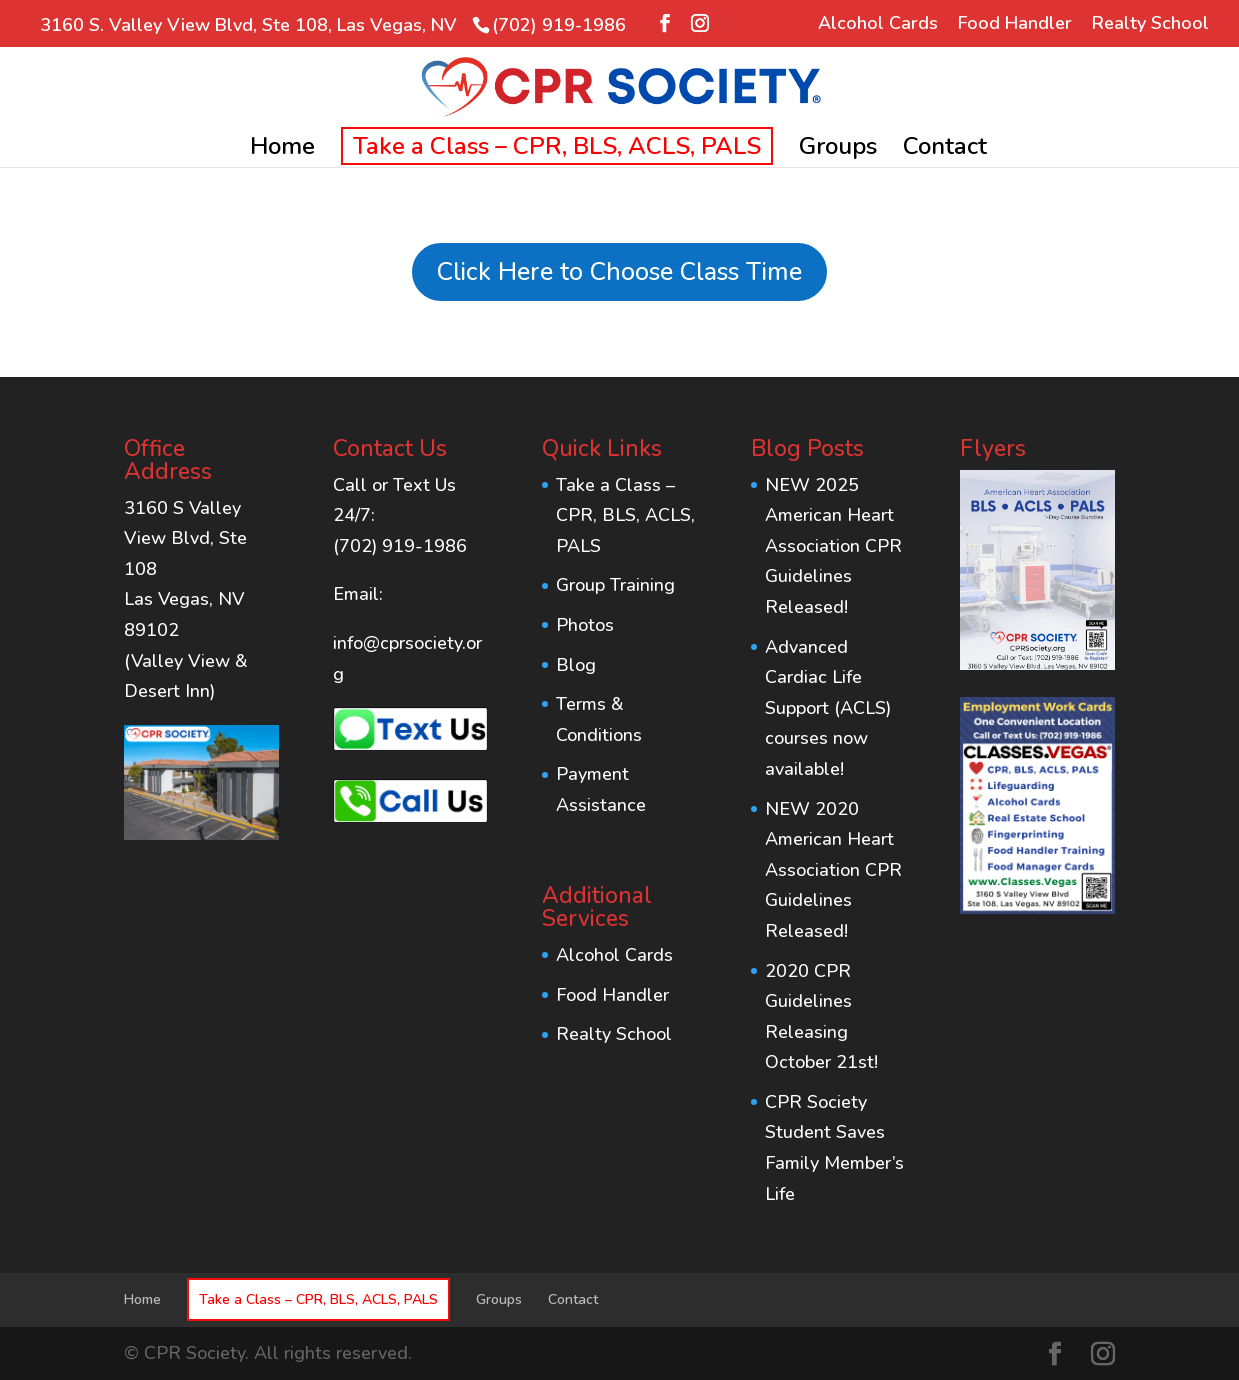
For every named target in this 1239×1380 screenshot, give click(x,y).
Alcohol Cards (878, 24)
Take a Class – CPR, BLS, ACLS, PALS (557, 146)
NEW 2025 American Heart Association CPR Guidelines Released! (833, 546)
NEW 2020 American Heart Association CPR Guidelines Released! (833, 870)
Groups (838, 150)
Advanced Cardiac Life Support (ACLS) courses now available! (828, 708)
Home (282, 150)
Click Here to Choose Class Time (619, 272)
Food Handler (1015, 24)
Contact (945, 150)
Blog (576, 665)
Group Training (615, 585)
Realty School (1150, 24)
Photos (585, 625)
